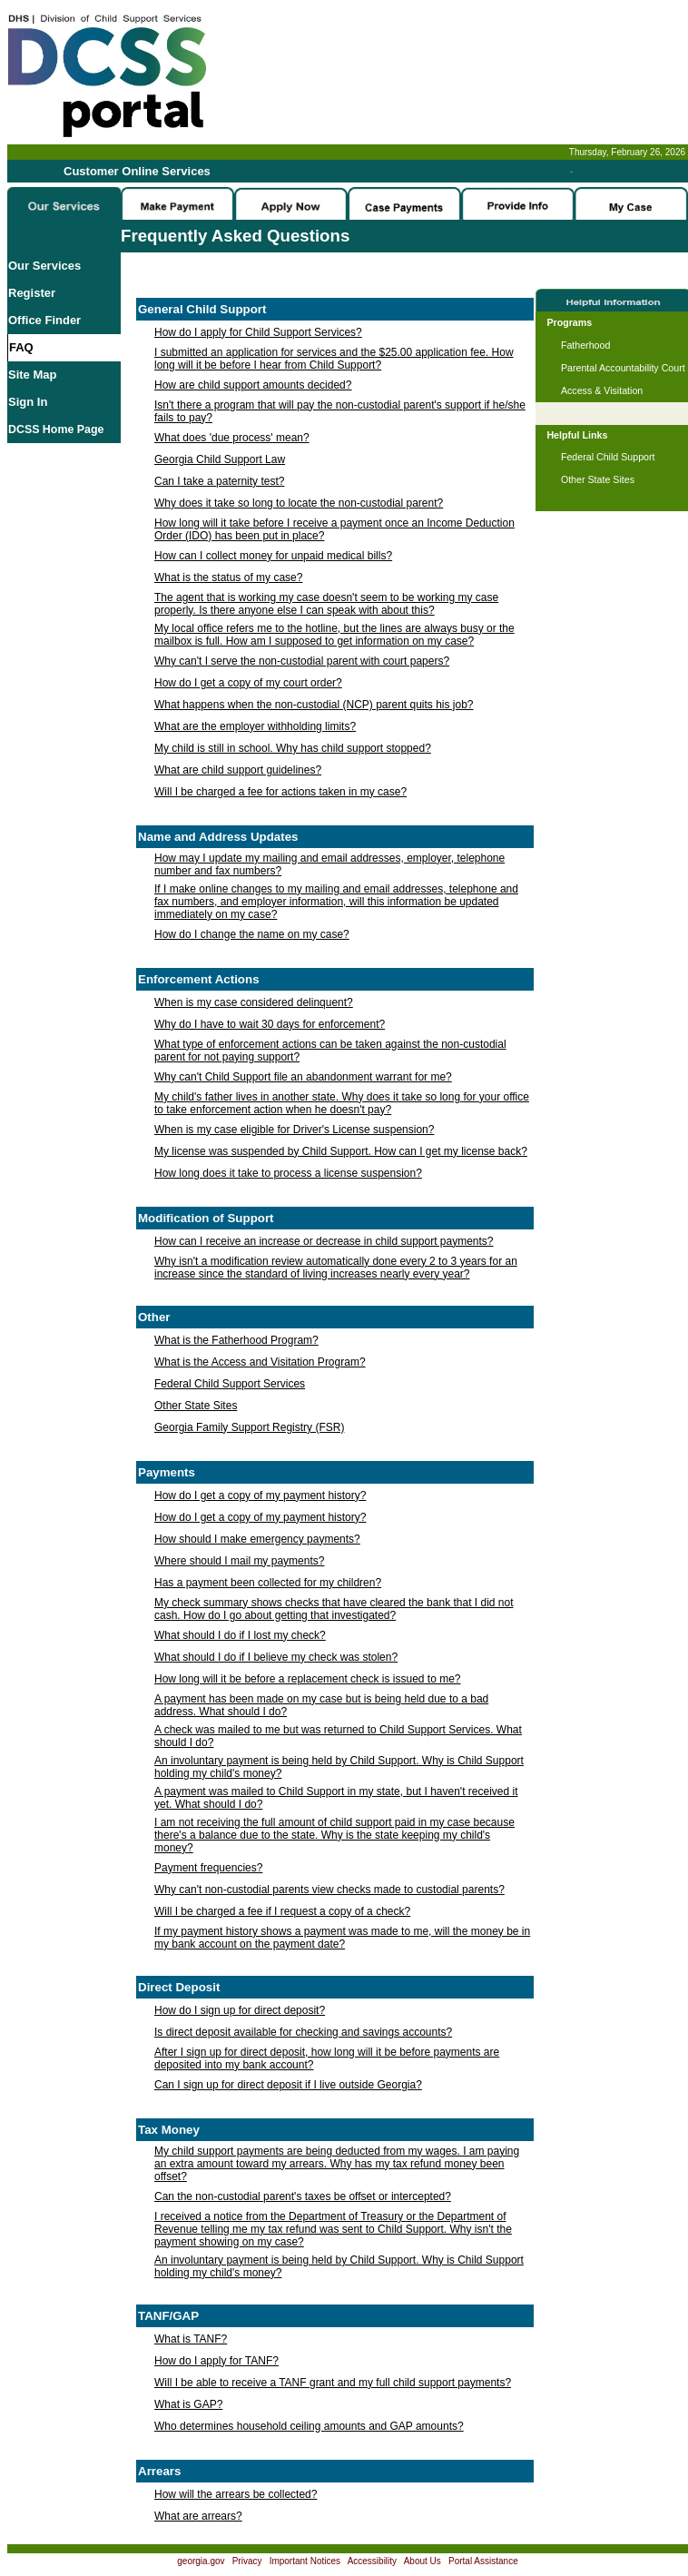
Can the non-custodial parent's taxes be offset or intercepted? (302, 2196)
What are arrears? (198, 2516)
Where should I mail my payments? (239, 1560)
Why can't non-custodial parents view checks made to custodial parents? (329, 1889)
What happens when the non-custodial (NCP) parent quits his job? (314, 704)
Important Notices (305, 2561)
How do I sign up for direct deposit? (239, 2010)
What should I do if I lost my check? (240, 1635)
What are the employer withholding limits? (255, 726)
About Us (422, 2561)
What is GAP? (188, 2404)
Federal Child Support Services (229, 1383)
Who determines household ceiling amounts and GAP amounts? (309, 2426)
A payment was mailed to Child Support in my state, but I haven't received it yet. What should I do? (336, 1798)
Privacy (247, 2561)
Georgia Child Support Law (219, 459)
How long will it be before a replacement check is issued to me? (307, 1679)
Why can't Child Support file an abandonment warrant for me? (303, 1077)
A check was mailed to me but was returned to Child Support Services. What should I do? (338, 1736)
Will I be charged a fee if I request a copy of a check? (282, 1911)
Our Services (44, 265)
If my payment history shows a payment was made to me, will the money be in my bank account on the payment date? (342, 1937)
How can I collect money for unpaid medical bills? (273, 555)
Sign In (27, 402)
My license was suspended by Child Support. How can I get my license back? (340, 1151)
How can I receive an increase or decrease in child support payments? (324, 1241)
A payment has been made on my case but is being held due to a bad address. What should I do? (321, 1705)
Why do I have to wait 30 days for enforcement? (269, 1024)
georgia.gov (200, 2561)
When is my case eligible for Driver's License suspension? (294, 1129)
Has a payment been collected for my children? (267, 1582)
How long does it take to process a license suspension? (288, 1173)
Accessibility (372, 2561)
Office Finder (44, 320)
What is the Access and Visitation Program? (260, 1362)
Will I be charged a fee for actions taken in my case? (280, 791)
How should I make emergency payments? (257, 1539)
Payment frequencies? (208, 1867)
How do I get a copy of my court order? (248, 682)
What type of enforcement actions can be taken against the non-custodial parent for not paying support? (330, 1050)
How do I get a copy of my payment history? (260, 1495)
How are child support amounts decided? (252, 385)
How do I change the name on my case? (251, 934)
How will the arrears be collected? (235, 2494)
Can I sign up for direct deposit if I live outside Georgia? (288, 2084)
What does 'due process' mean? (232, 437)
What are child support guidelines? (237, 770)
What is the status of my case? (228, 577)
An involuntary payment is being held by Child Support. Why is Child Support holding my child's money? (339, 1767)
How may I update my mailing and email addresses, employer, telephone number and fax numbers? (329, 864)
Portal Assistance (483, 2561)
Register (31, 293)
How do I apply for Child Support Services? (258, 332)
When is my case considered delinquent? (253, 1002)
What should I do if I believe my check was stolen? (276, 1657)
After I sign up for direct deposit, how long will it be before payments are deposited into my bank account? (326, 2058)
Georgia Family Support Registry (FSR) (249, 1427)
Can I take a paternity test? (219, 481)
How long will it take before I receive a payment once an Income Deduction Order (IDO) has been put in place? (334, 529)
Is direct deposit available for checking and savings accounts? (303, 2032)
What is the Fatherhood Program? (236, 1340)
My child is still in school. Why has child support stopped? (292, 748)
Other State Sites (195, 1405)
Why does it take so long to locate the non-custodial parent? (298, 503)
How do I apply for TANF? (216, 2360)
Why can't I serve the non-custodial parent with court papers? (301, 661)
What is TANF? (190, 2339)
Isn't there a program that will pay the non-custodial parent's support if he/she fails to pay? (340, 411)
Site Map (32, 374)
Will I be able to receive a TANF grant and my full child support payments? (332, 2382)
